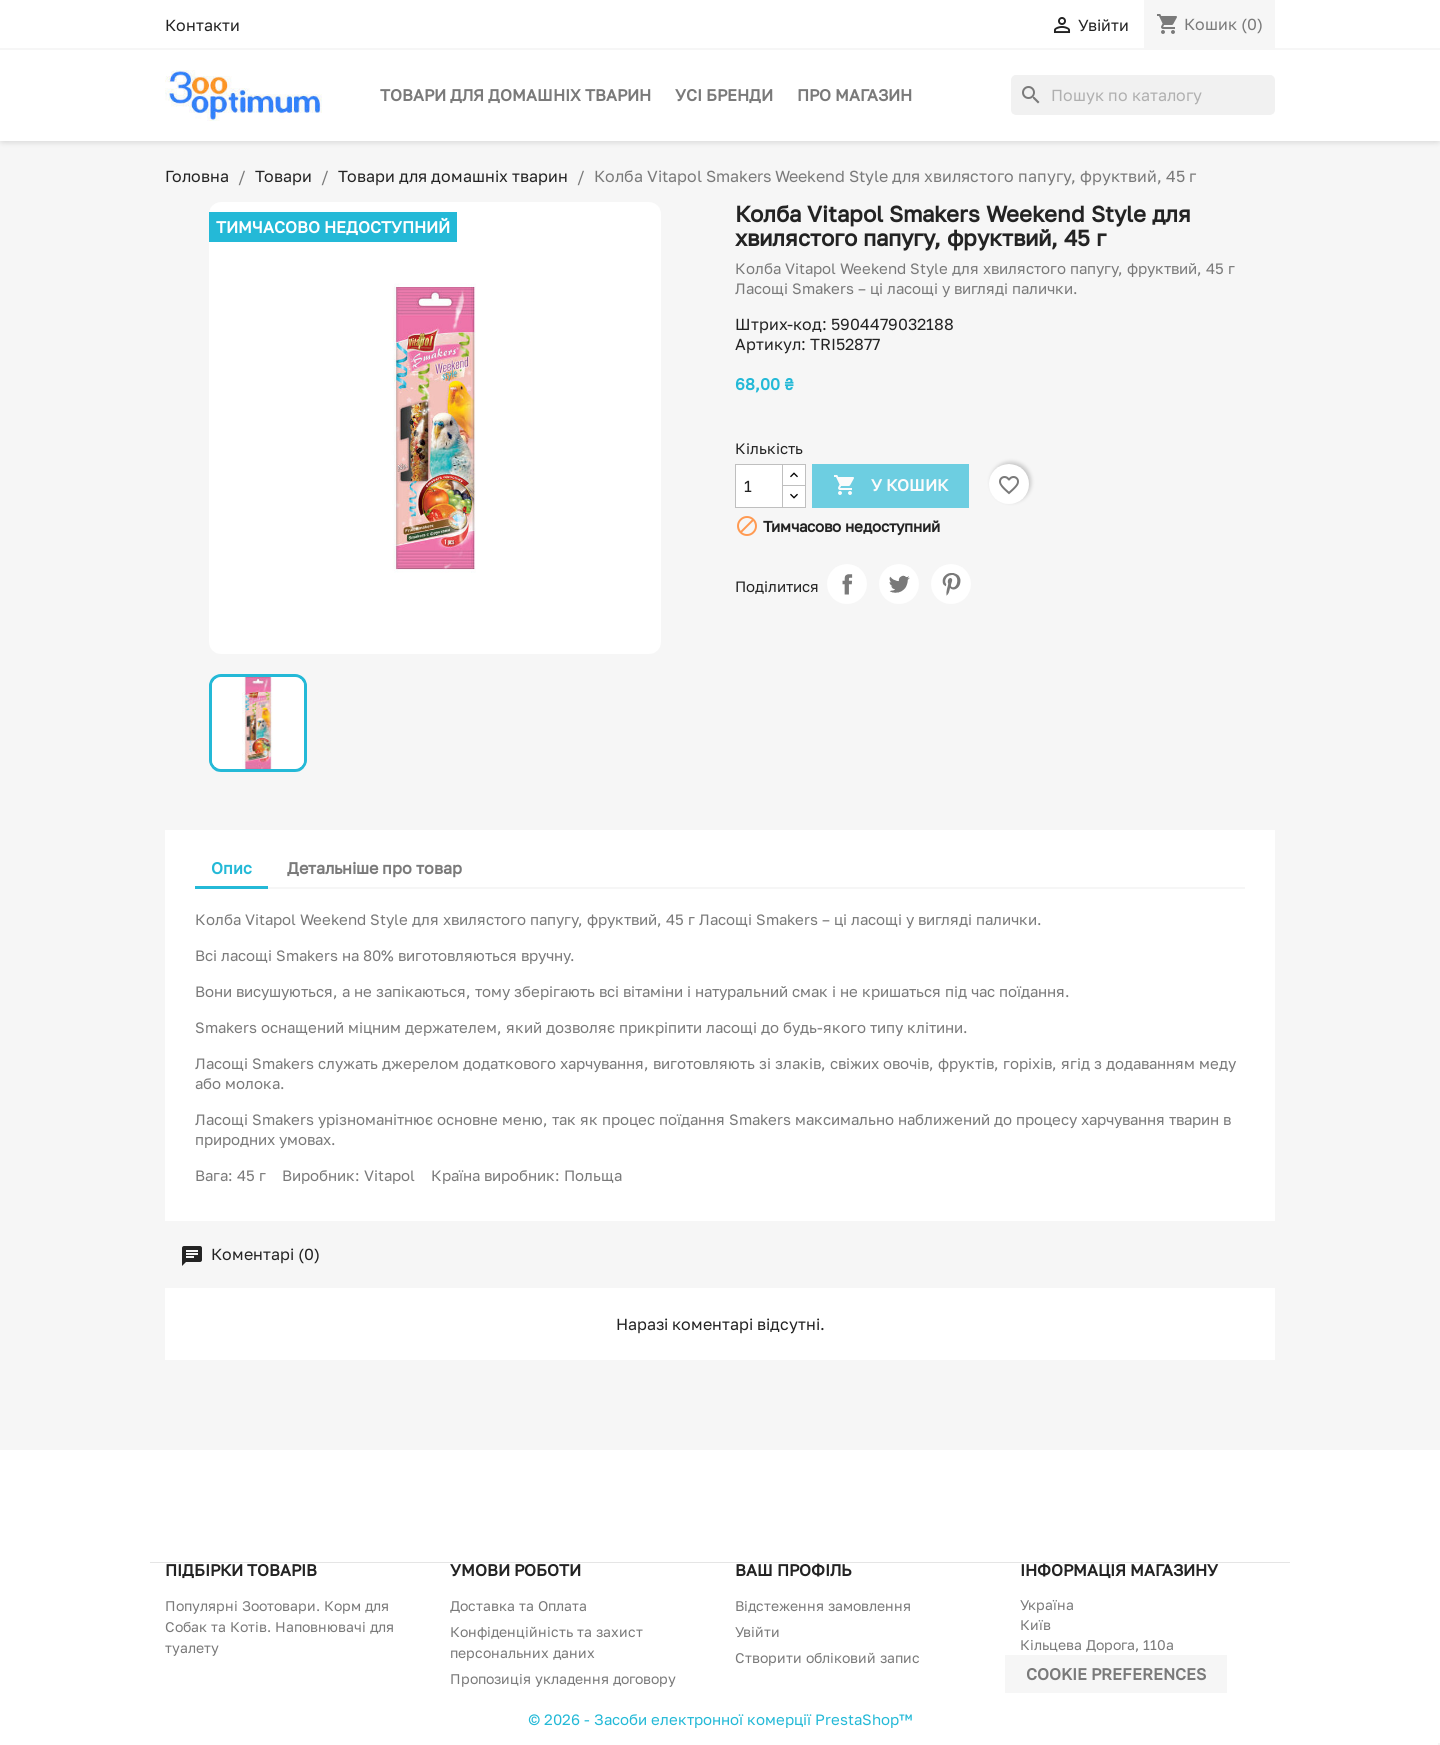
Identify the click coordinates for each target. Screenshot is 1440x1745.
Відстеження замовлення (823, 1605)
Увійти (757, 1631)
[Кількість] (759, 486)
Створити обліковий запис (827, 1657)
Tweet (899, 584)
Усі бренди (724, 95)
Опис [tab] (231, 868)
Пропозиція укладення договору (563, 1678)
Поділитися (847, 584)
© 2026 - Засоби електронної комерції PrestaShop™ (720, 1719)
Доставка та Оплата (518, 1605)
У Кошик (890, 486)
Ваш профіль (793, 1570)
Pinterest (951, 584)
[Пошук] (1143, 95)
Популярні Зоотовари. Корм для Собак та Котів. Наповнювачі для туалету (279, 1626)
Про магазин (854, 95)
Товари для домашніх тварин (515, 95)
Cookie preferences (1116, 1674)
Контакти (202, 25)
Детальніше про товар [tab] (374, 868)
